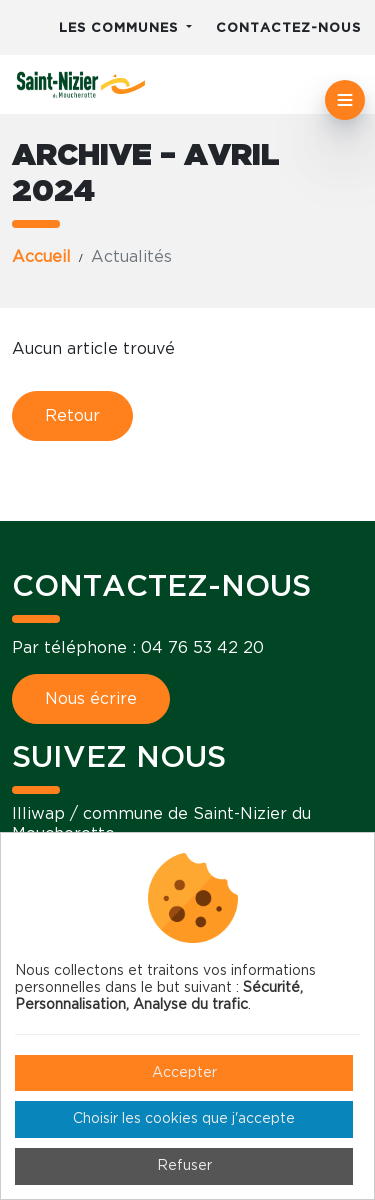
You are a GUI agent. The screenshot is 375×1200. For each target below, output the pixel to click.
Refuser (184, 1166)
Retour (72, 416)
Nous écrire (91, 699)
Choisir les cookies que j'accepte (184, 1119)
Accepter (184, 1073)
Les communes (121, 28)
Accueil (41, 257)
